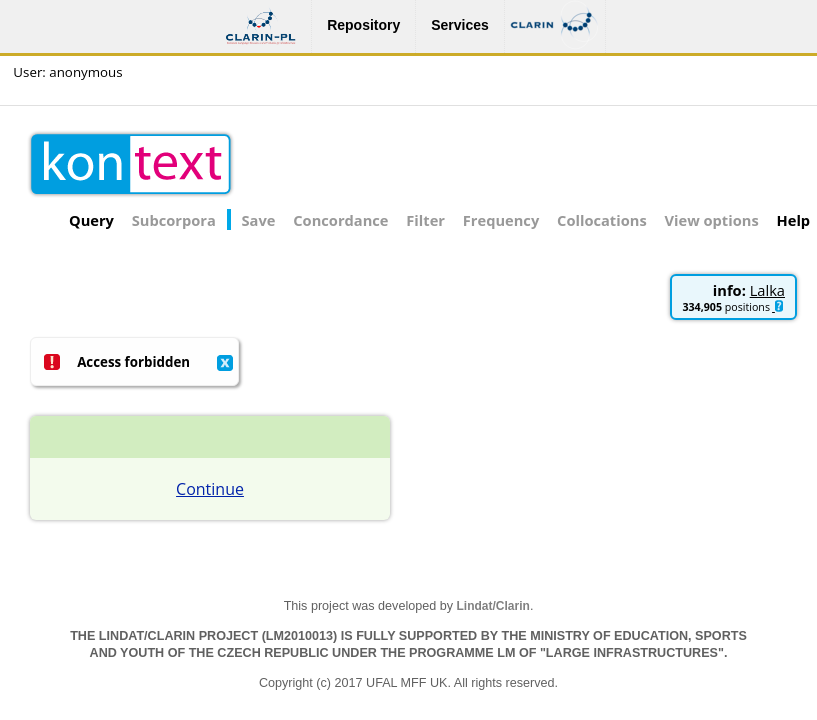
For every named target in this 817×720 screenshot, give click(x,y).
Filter (425, 220)
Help (794, 220)
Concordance (340, 220)
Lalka (767, 290)
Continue (210, 489)
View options (712, 220)
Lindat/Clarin (493, 606)
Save (259, 220)
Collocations (602, 220)
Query (91, 220)
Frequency (501, 220)
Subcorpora (174, 220)
